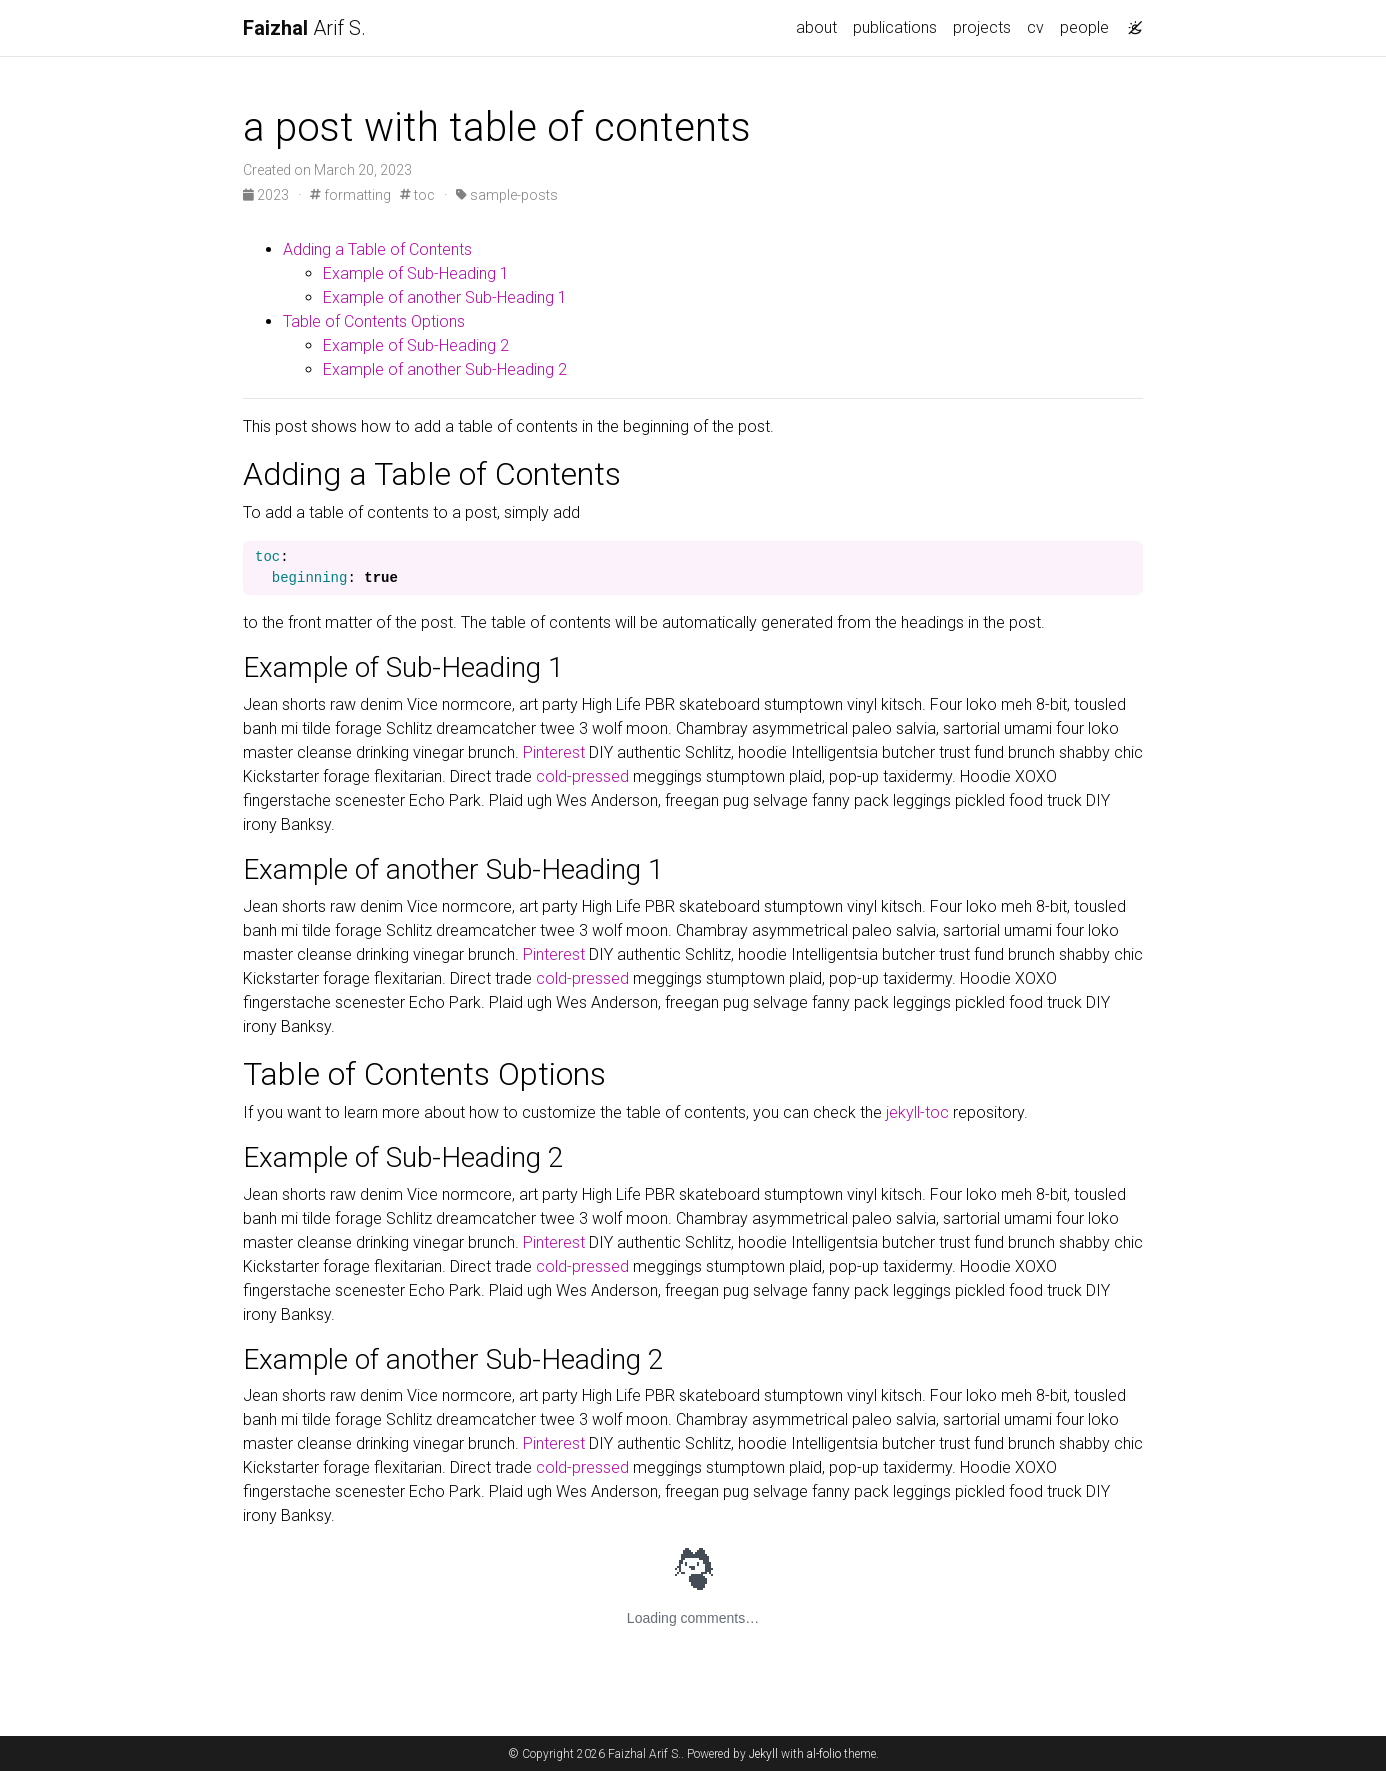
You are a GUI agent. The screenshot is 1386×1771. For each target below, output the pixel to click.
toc (417, 195)
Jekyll (763, 1754)
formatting (350, 195)
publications (895, 27)
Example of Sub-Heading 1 (416, 273)
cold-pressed (582, 776)
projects (982, 27)
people (1084, 27)
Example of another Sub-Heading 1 (445, 297)
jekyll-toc (917, 1112)
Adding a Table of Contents (377, 249)
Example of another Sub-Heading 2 (445, 369)
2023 (267, 195)
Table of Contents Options (374, 321)
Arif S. (304, 28)
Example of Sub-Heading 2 (416, 345)
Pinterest (554, 752)
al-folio (824, 1754)
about (816, 27)
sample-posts (507, 195)
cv (1035, 27)
